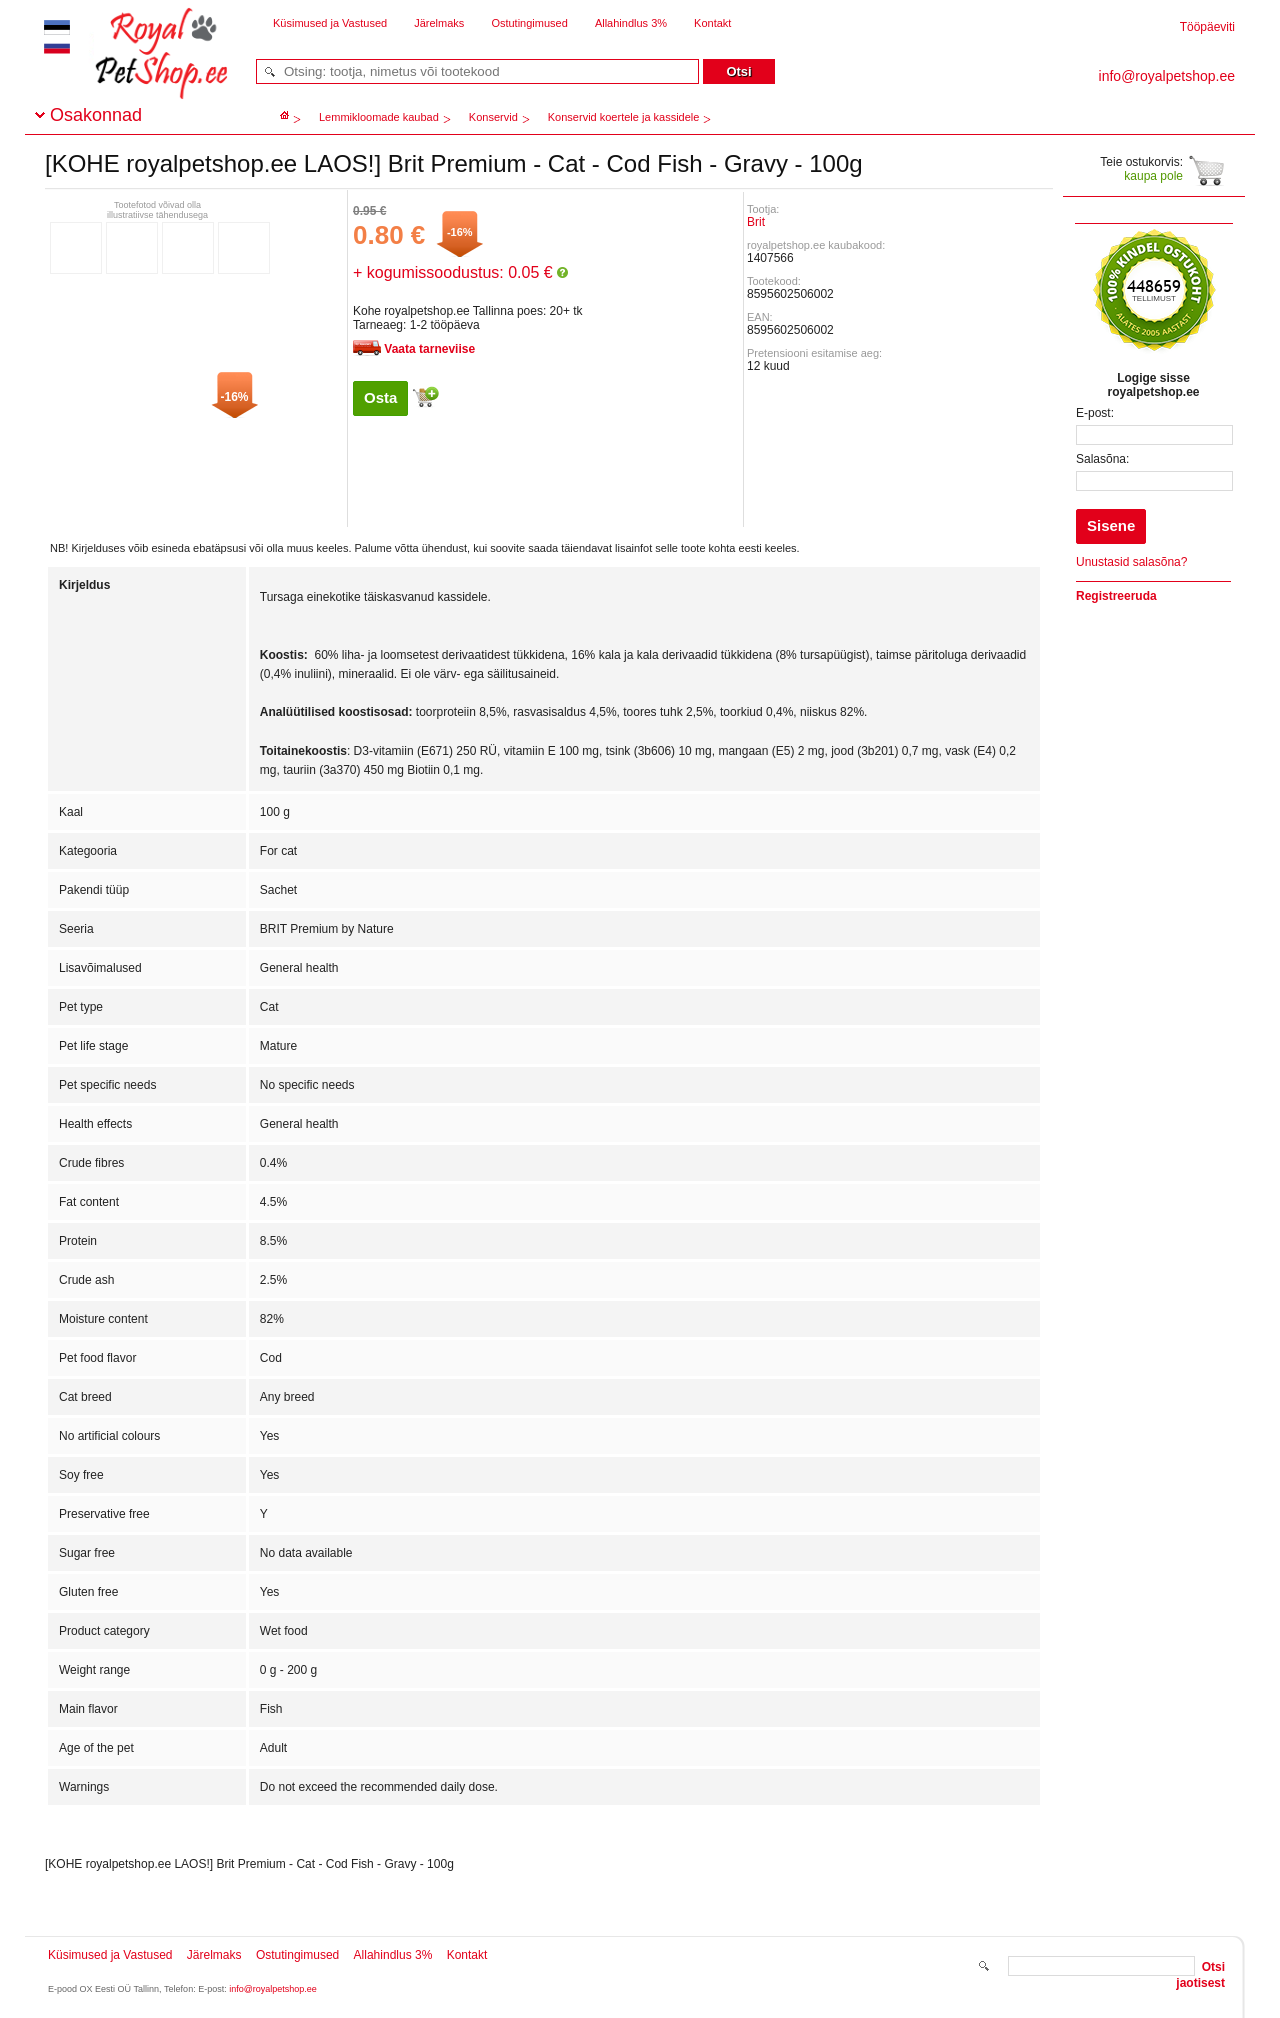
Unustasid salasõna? (1131, 562)
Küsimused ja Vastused (330, 23)
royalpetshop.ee (137, 70)
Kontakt (712, 23)
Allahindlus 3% (631, 23)
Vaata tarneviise (429, 349)
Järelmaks (439, 23)
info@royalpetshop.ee (273, 1989)
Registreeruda (1116, 596)
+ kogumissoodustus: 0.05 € (460, 272)
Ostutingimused (529, 23)
